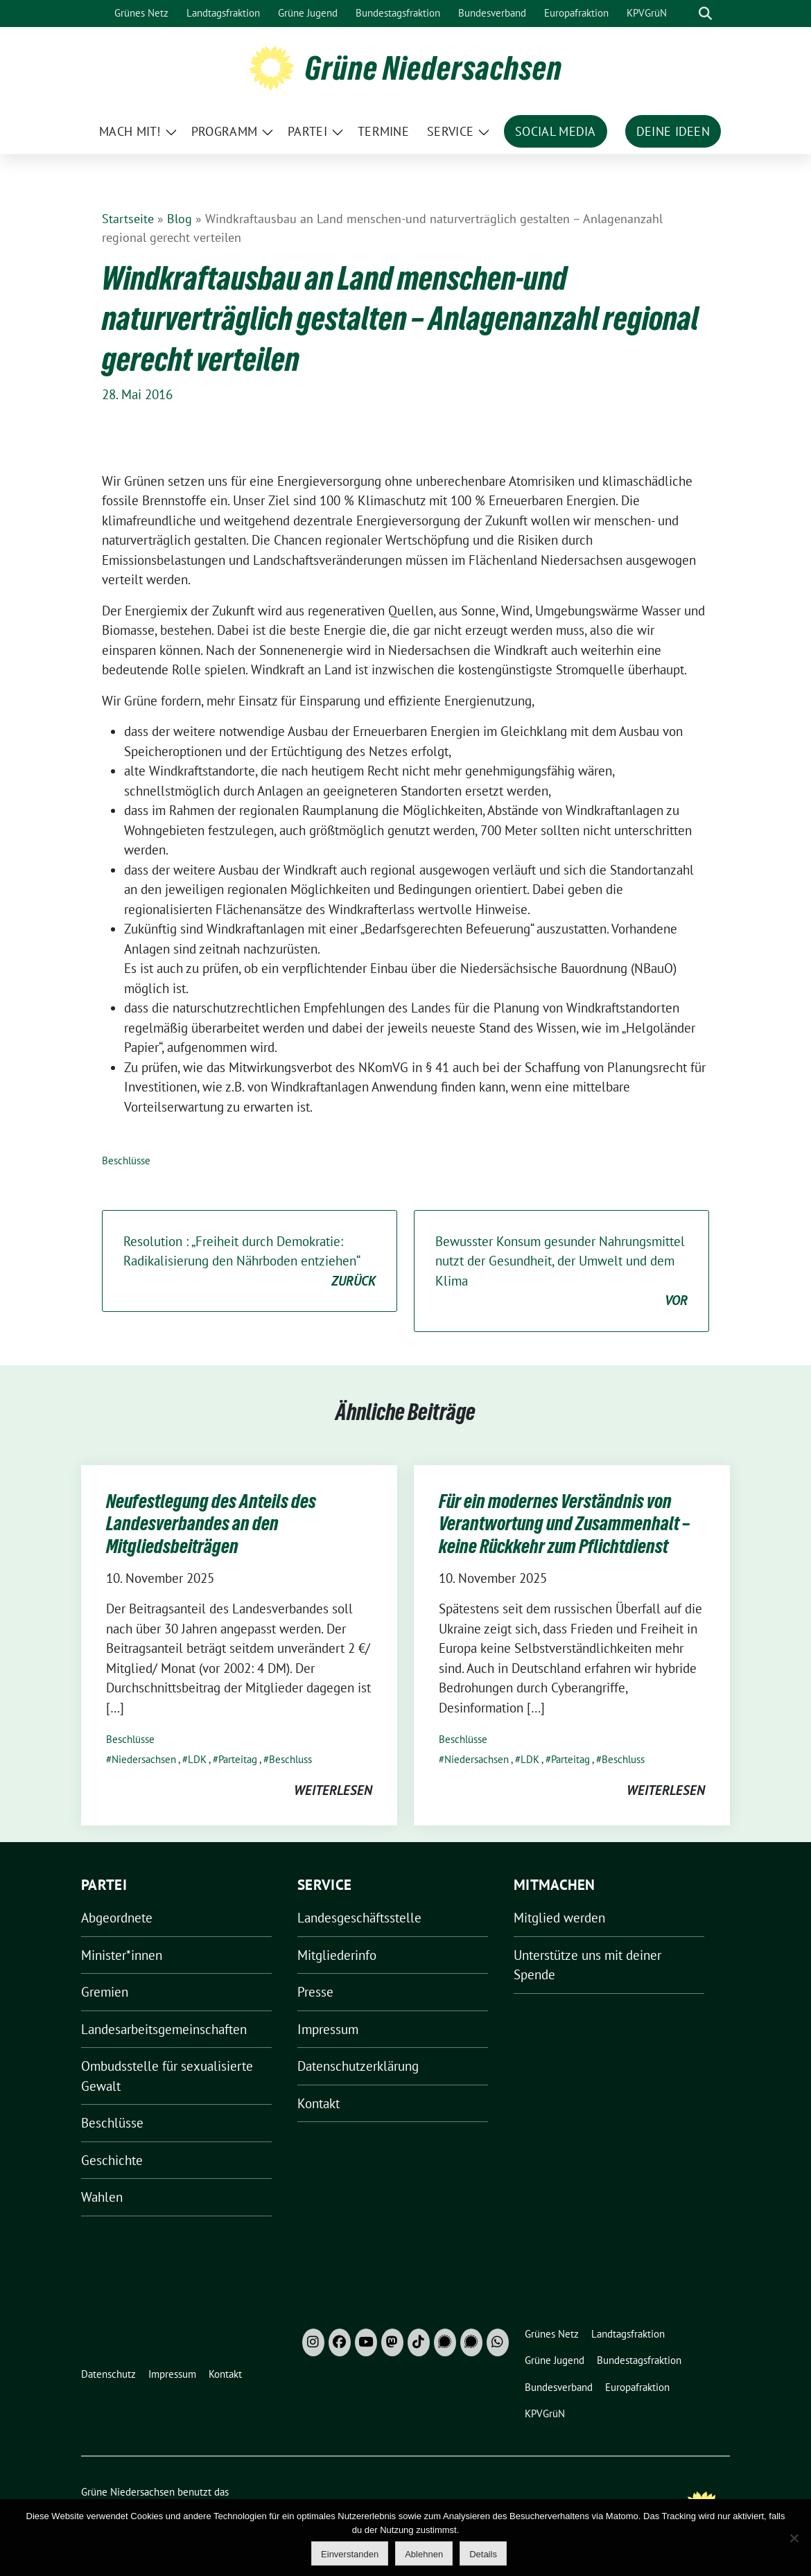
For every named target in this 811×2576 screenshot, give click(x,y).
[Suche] (685, 13)
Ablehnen (424, 2554)
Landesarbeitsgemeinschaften (164, 2029)
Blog (179, 219)
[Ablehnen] (794, 2538)
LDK (197, 1759)
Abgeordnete (116, 1917)
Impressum (327, 2029)
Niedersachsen (144, 1759)
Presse (315, 1991)
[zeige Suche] (705, 13)
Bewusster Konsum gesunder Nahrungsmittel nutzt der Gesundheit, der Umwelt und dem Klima (561, 1272)
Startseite (128, 219)
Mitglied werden (559, 1917)
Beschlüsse (126, 1160)
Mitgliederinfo (336, 1955)
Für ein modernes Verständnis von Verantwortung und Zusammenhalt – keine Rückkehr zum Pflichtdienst (564, 1523)
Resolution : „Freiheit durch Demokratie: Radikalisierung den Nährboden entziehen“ (249, 1262)
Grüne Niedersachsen (433, 68)
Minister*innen (121, 1955)
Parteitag (237, 1759)
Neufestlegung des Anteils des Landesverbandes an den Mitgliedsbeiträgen (211, 1523)
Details (483, 2554)
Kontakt (318, 2103)
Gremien (104, 1991)
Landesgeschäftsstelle (359, 1917)
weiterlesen (333, 1790)
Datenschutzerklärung (358, 2066)
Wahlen (102, 2197)
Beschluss (290, 1759)
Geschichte (112, 2160)
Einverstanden (349, 2554)
